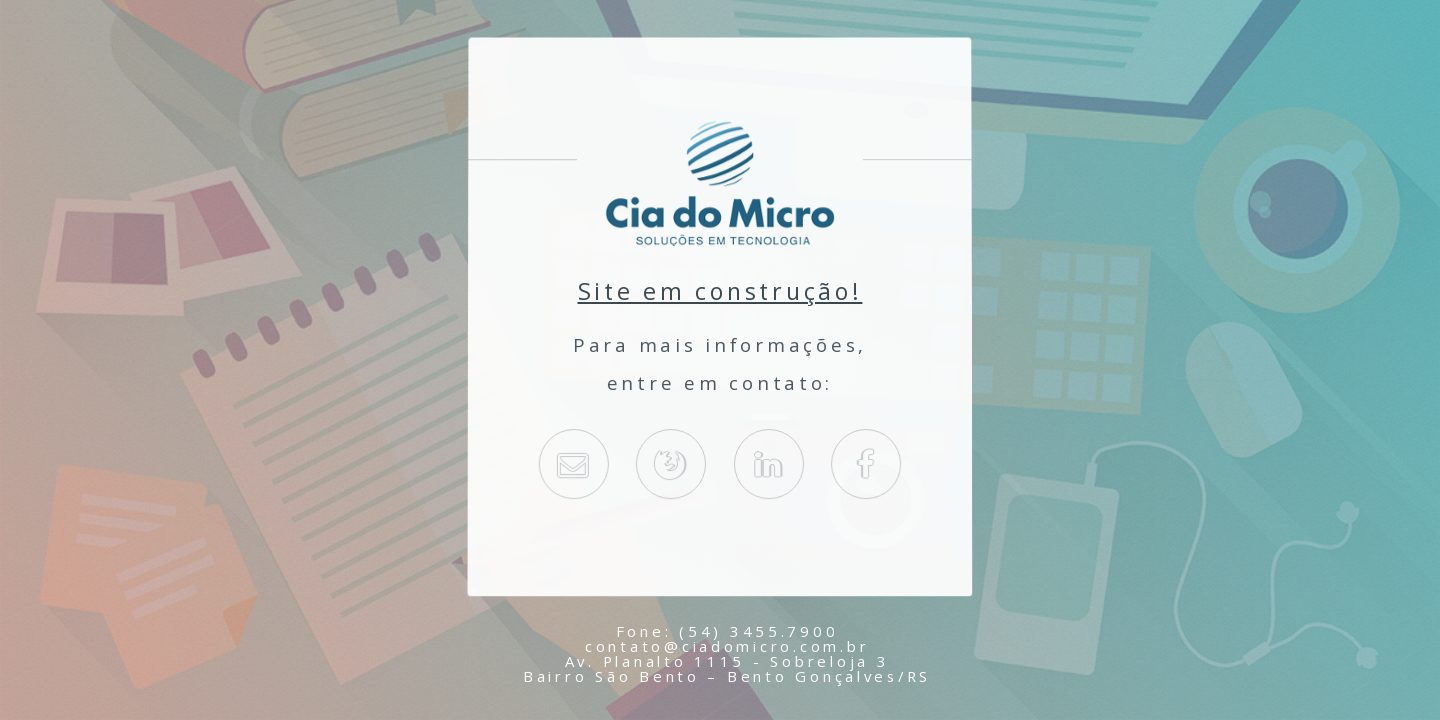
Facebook (866, 465)
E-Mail (573, 465)
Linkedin (769, 465)
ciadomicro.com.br (671, 465)
